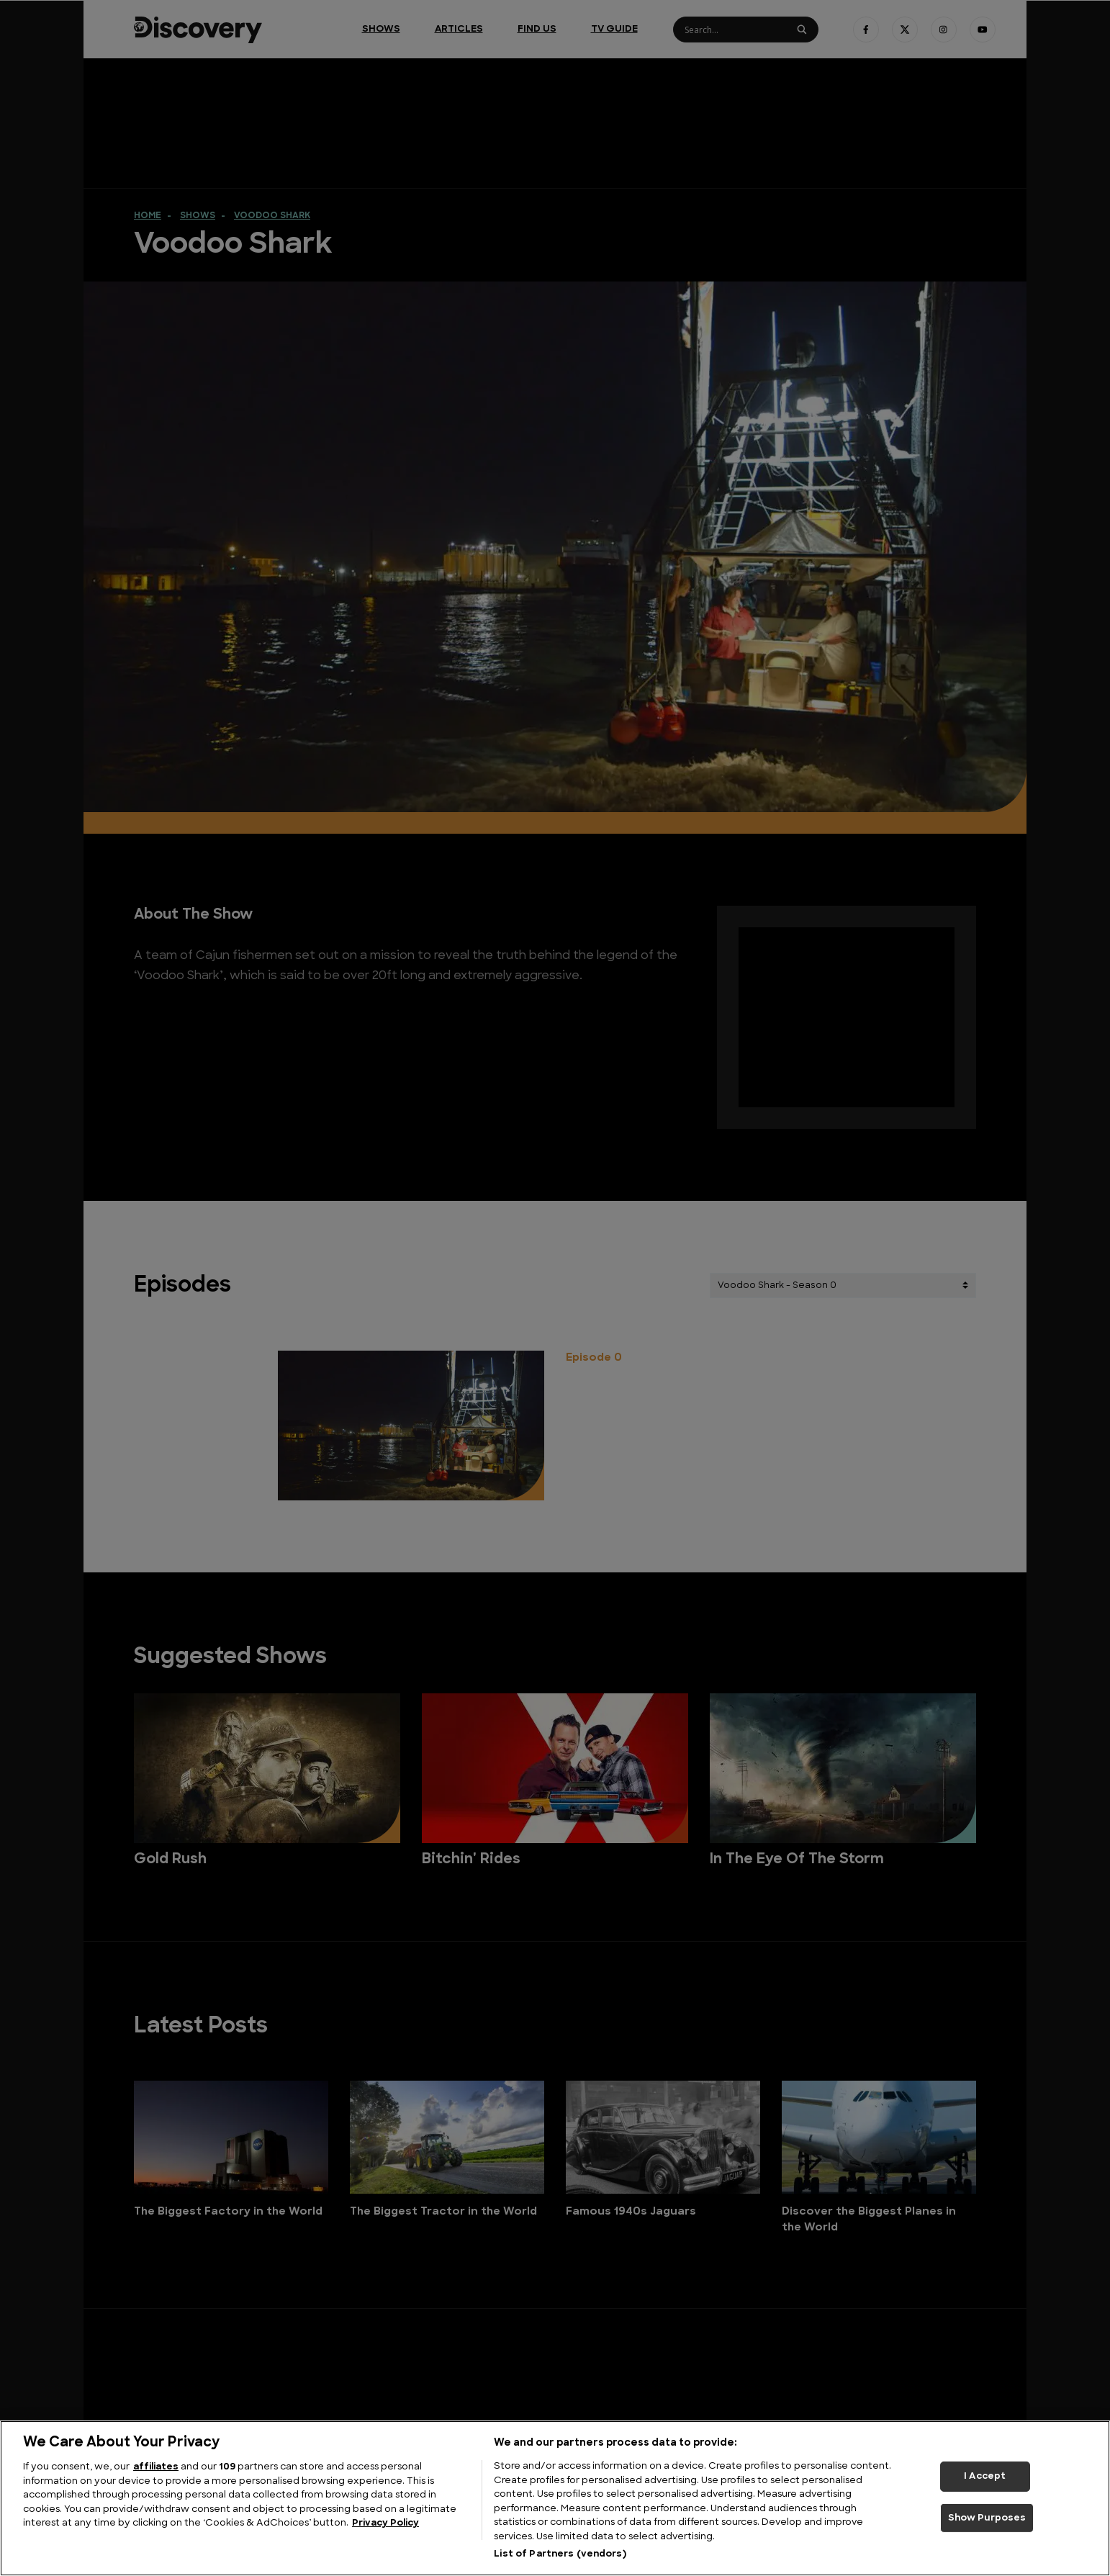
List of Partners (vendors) (560, 2554)
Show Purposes (987, 2518)
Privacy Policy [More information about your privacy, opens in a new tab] (385, 2523)
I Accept (985, 2476)
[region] (555, 2498)
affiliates (156, 2467)
